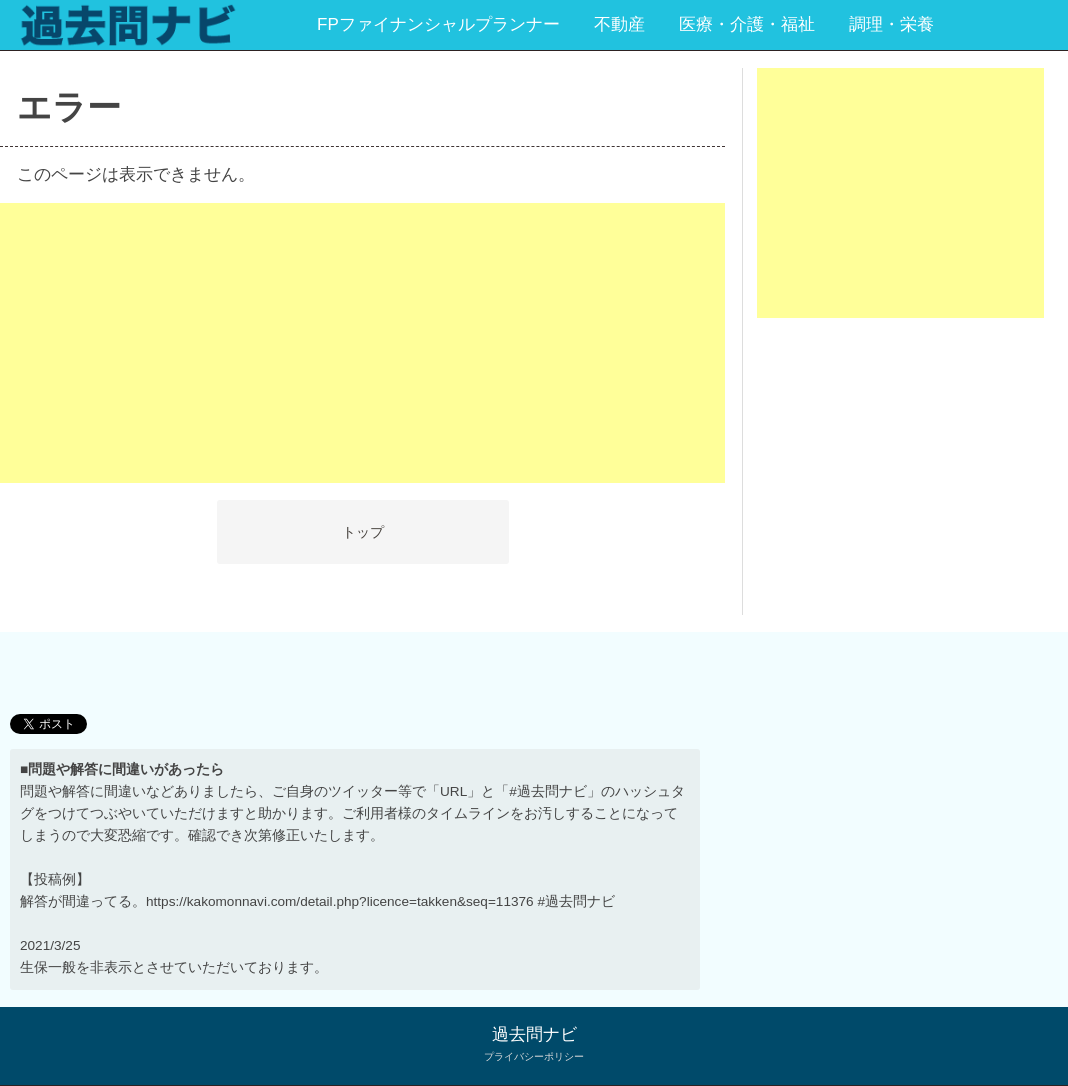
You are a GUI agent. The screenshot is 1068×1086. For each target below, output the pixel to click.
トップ (363, 532)
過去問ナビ (534, 1034)
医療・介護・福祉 (747, 24)
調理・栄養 (891, 24)
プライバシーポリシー (534, 1056)
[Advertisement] (362, 343)
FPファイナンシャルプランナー (438, 24)
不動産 (619, 24)
